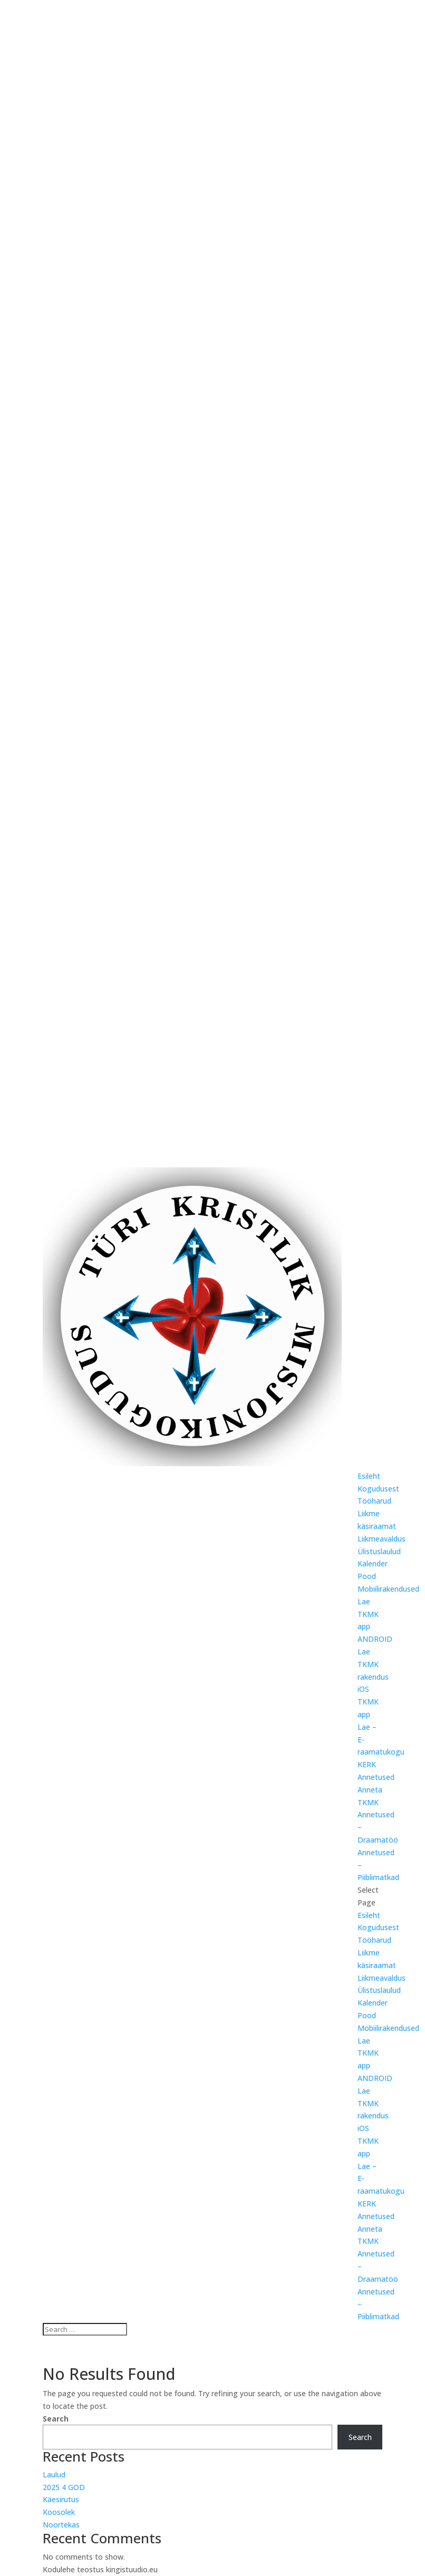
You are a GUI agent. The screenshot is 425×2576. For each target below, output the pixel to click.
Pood (367, 1576)
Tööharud (374, 1501)
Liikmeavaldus (381, 1539)
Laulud (54, 2475)
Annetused (376, 1777)
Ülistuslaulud (379, 1551)
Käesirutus (61, 2499)
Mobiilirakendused (388, 1589)
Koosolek (59, 2512)
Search (56, 2419)
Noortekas (61, 2525)
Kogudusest (378, 1489)
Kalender (373, 1563)
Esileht (369, 1476)
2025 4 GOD (64, 2487)
